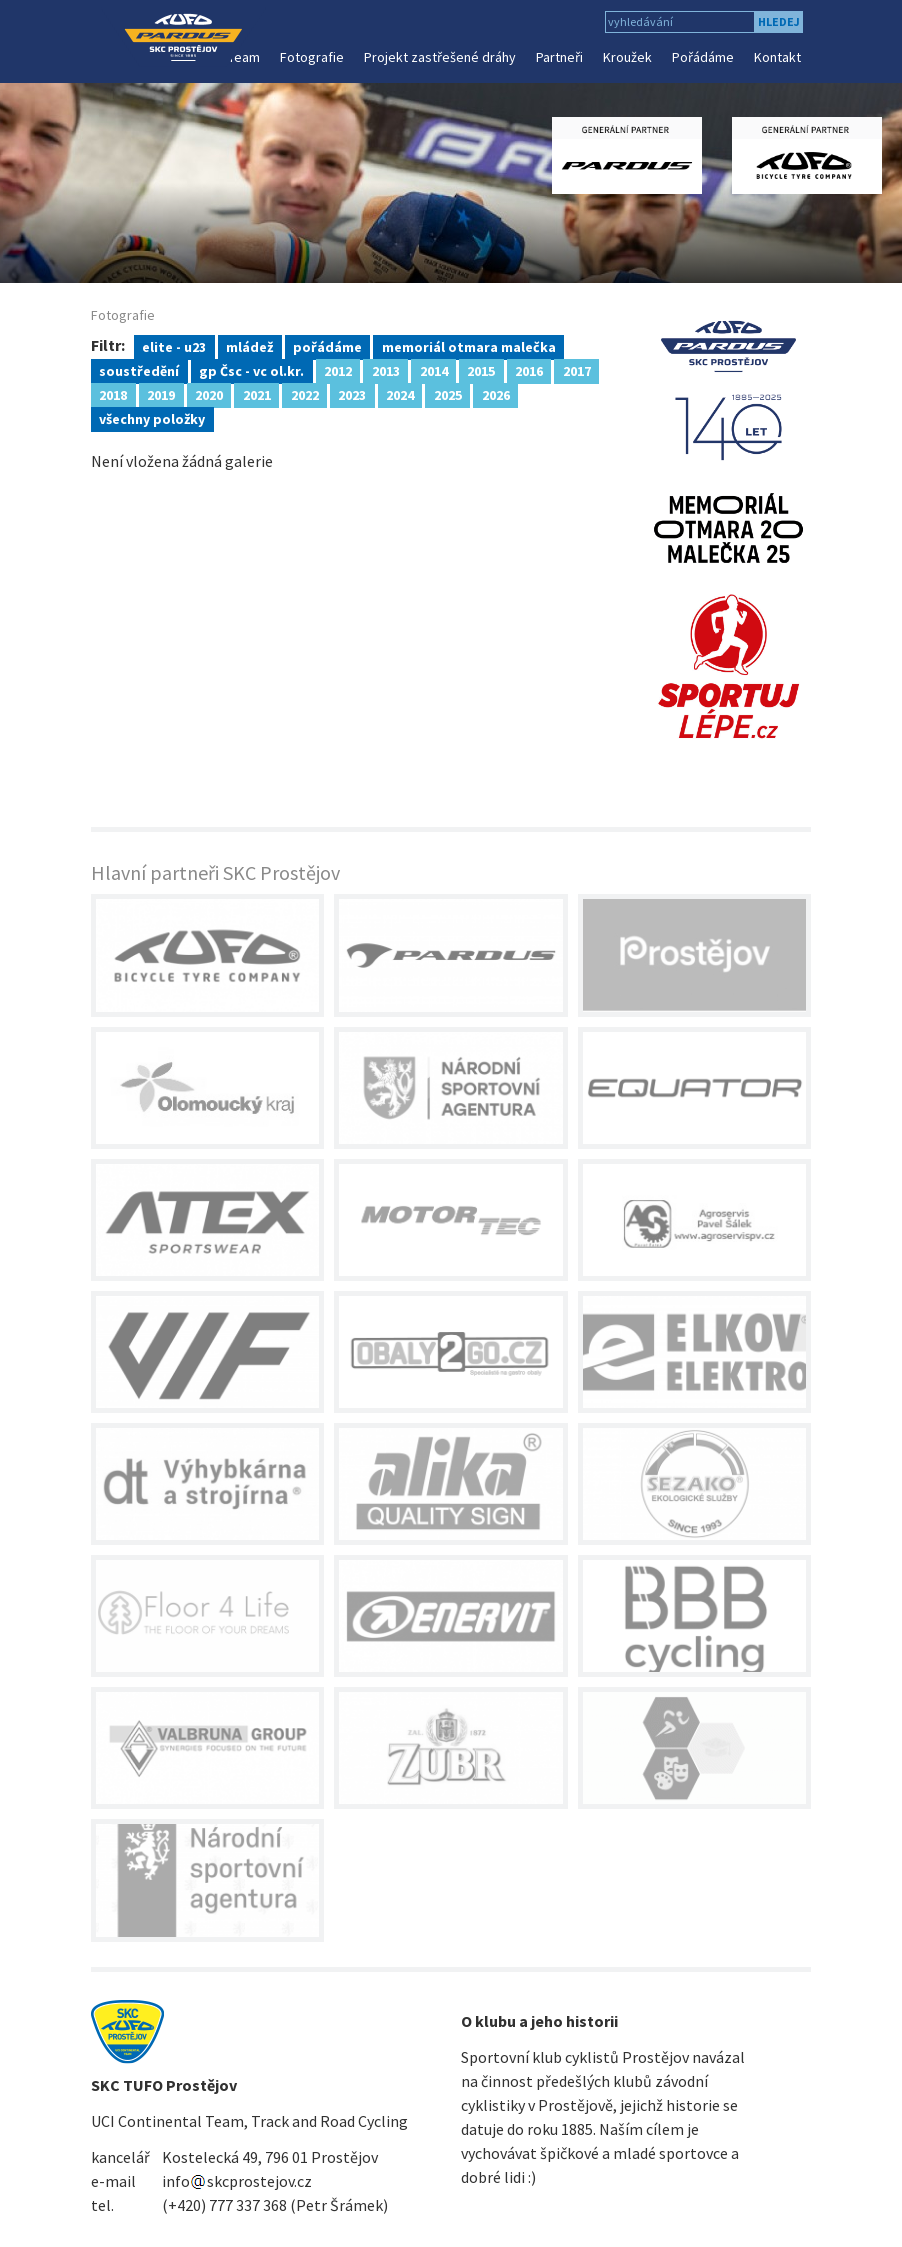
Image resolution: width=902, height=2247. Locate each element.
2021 (257, 394)
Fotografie (312, 57)
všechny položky (152, 418)
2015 (481, 370)
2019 (161, 394)
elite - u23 (174, 346)
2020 (209, 394)
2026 (496, 394)
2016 (529, 370)
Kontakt (777, 57)
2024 (400, 394)
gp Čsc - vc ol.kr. (251, 370)
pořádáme (327, 346)
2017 (577, 370)
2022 (305, 394)
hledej (779, 21)
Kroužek (627, 57)
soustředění (139, 370)
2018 (113, 394)
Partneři (559, 57)
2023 (352, 394)
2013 (386, 370)
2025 (448, 394)
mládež (249, 346)
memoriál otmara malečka (469, 346)
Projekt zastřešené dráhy (440, 57)
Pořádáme (703, 57)
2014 (434, 370)
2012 (338, 370)
